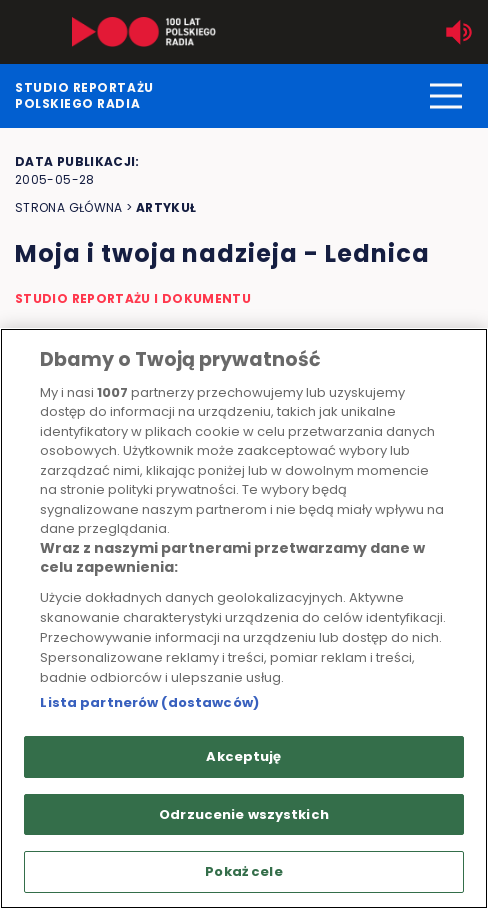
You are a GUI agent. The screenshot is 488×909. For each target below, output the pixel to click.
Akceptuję (243, 756)
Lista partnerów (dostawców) (149, 702)
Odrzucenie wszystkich (244, 814)
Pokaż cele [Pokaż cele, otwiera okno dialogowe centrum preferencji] (243, 871)
